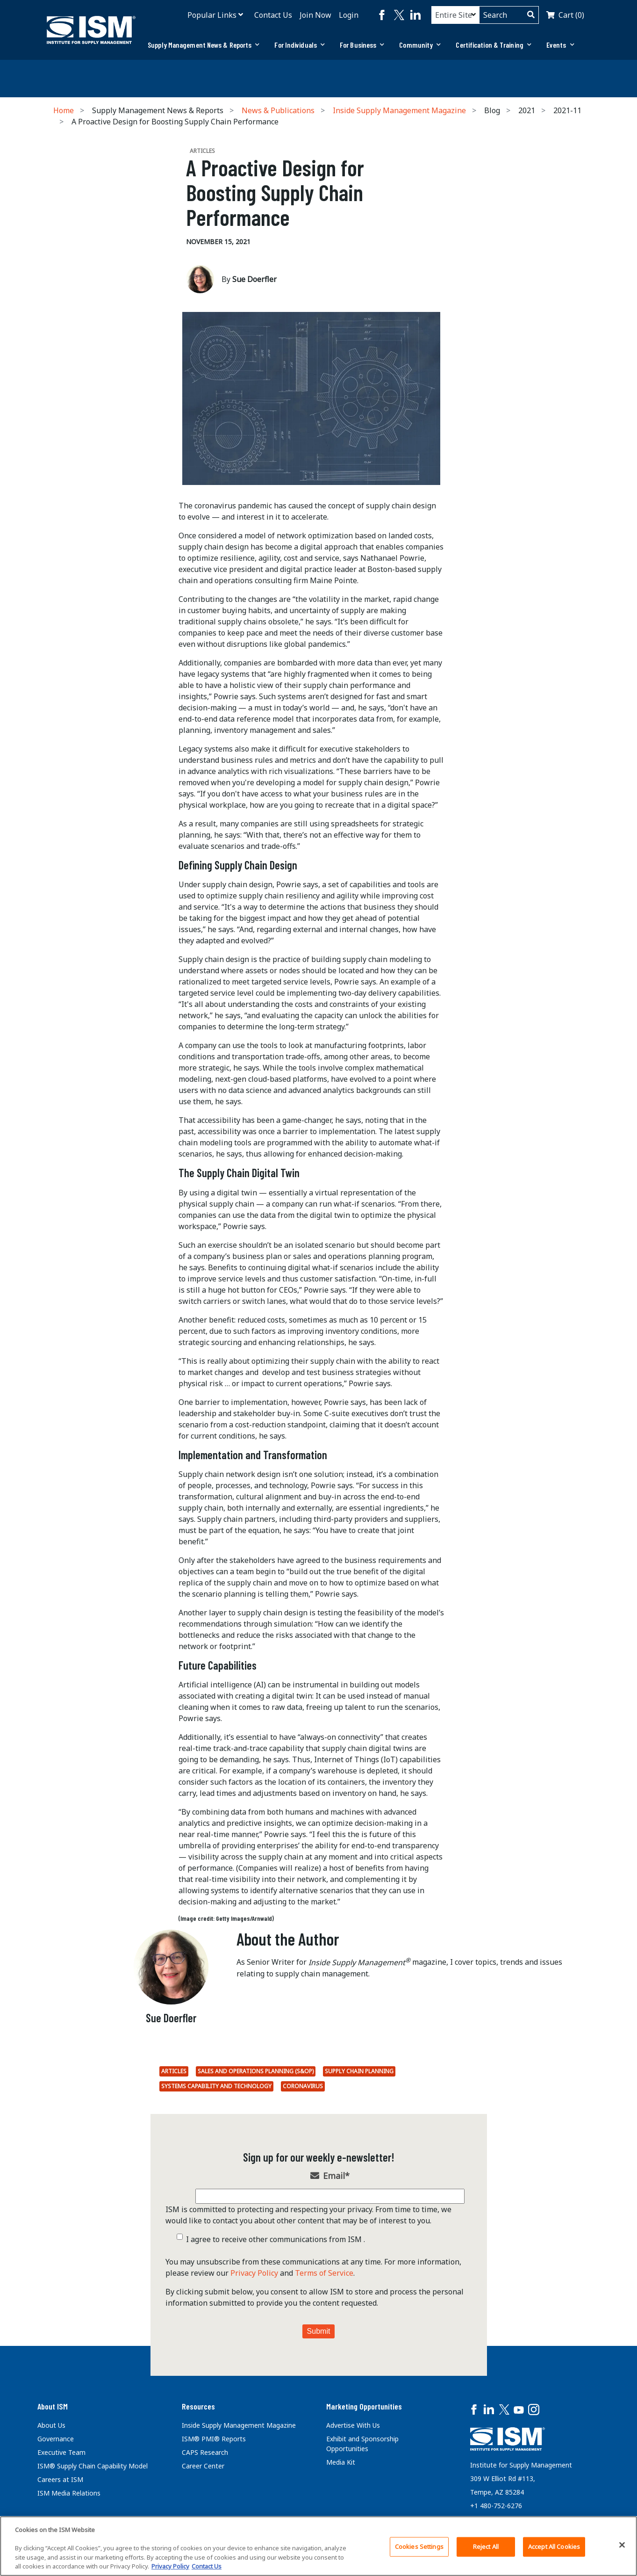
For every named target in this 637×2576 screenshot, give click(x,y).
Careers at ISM (60, 2479)
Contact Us (273, 15)
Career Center (203, 2465)
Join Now (315, 15)
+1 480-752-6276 (496, 2505)
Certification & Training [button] (493, 44)
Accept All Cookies (554, 2546)
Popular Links (211, 15)
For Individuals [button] (299, 44)
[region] (318, 2546)
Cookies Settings (419, 2546)
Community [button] (420, 44)
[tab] (203, 45)
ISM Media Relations (68, 2493)
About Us (51, 2425)
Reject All (486, 2546)
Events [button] (560, 44)
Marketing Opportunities (364, 2406)
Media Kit (340, 2462)
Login (348, 15)
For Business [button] (362, 44)
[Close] (622, 2545)
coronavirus (303, 2086)
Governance (55, 2438)
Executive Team (61, 2452)
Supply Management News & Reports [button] (203, 44)
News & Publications (278, 110)
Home (63, 110)
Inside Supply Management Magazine (399, 110)
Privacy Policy (254, 2273)
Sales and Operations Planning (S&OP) (256, 2071)
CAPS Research (205, 2452)
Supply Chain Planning (359, 2071)
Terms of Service (324, 2273)
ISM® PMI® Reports (214, 2438)
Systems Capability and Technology (216, 2086)
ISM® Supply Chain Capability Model (92, 2465)
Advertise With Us (353, 2425)
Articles (173, 2071)
